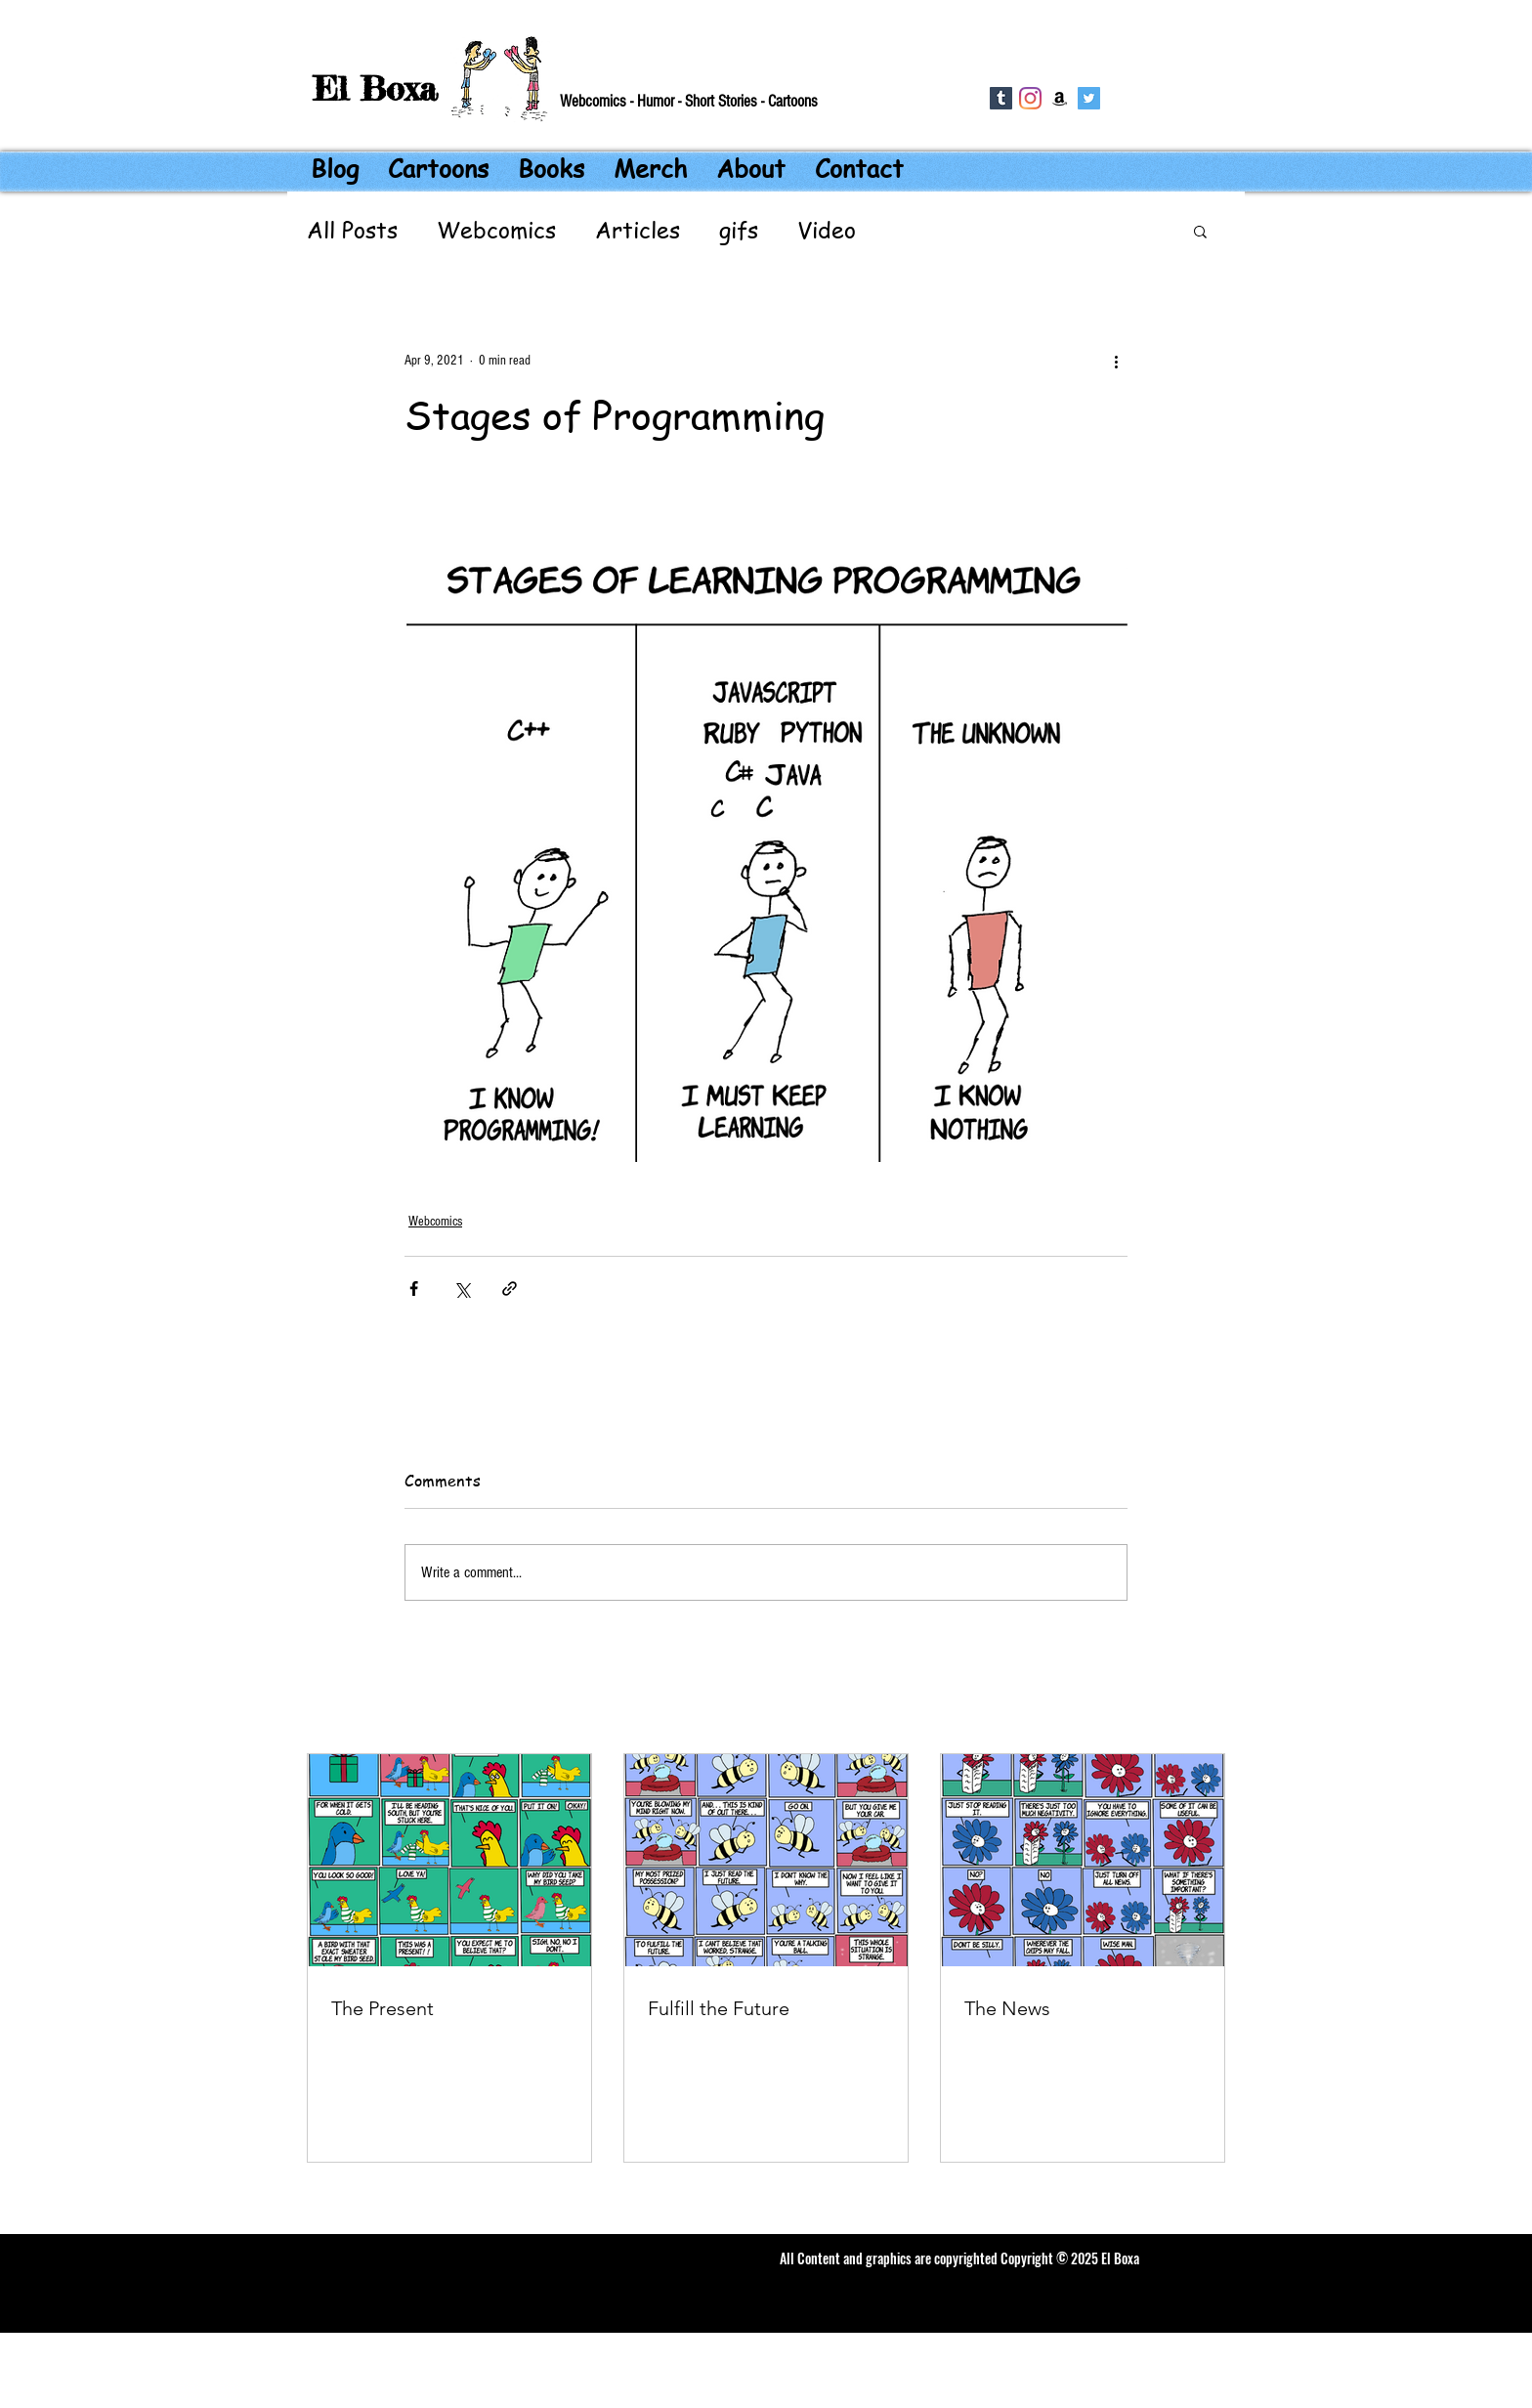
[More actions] (1116, 360)
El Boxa (375, 88)
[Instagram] (1030, 98)
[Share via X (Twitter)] (461, 1288)
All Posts (352, 230)
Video (826, 230)
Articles (637, 230)
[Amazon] (1059, 98)
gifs (738, 230)
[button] (1200, 230)
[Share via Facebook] (413, 1288)
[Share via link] (509, 1288)
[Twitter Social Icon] (1089, 98)
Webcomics (496, 230)
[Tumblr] (1001, 98)
